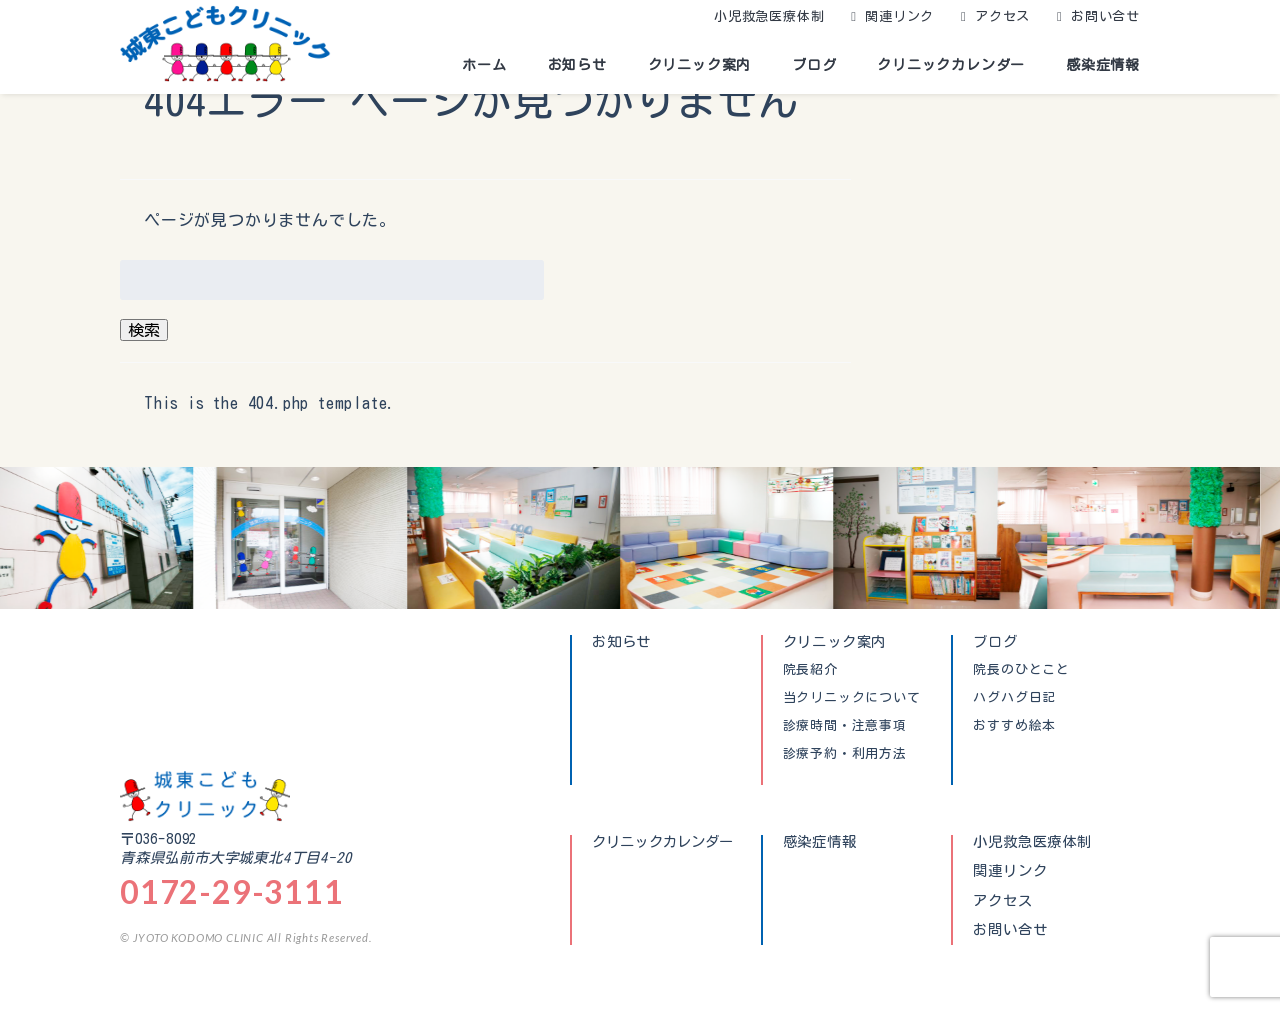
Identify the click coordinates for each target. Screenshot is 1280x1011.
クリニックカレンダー (951, 65)
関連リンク (899, 16)
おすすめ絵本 (1014, 726)
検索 (144, 330)
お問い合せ (1105, 16)
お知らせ (577, 65)
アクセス (1002, 16)
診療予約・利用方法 (845, 754)
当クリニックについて (852, 698)
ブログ (814, 65)
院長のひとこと (1021, 670)
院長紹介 (810, 670)
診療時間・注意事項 (845, 726)
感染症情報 (1103, 65)
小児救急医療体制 (769, 16)
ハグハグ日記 (1014, 698)
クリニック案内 (700, 65)
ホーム (484, 65)
